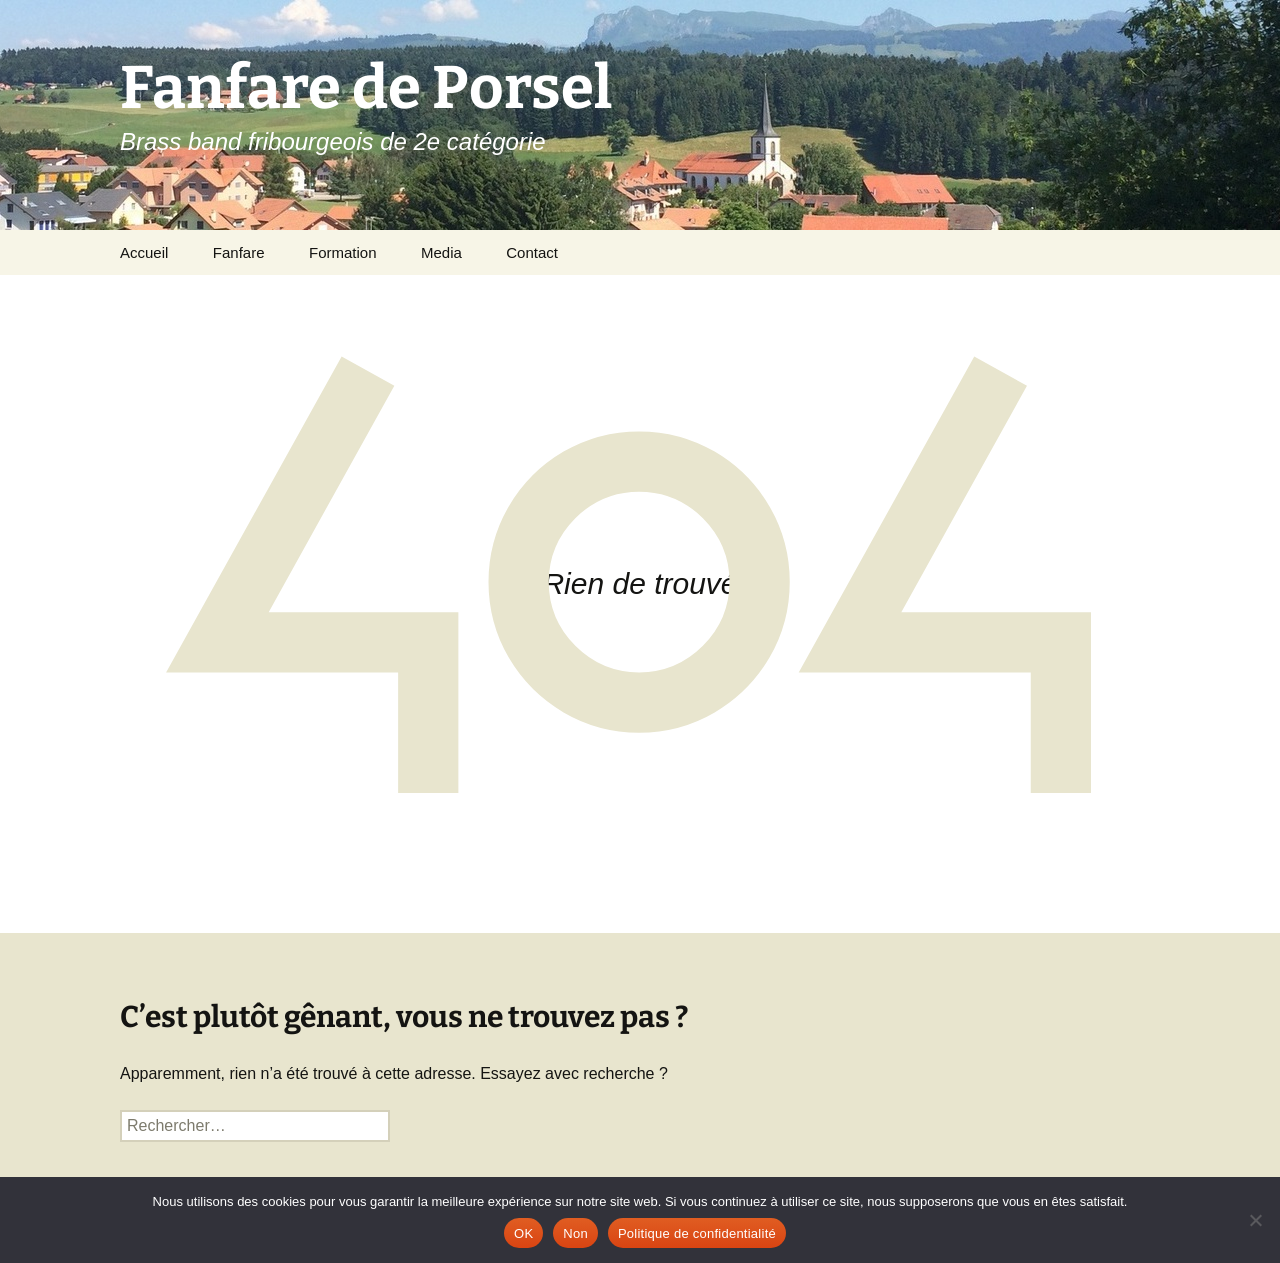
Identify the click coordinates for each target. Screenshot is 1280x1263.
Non (575, 1233)
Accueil (144, 252)
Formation (343, 252)
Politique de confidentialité (697, 1233)
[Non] (1255, 1220)
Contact (532, 252)
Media (441, 252)
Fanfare (239, 252)
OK (523, 1233)
